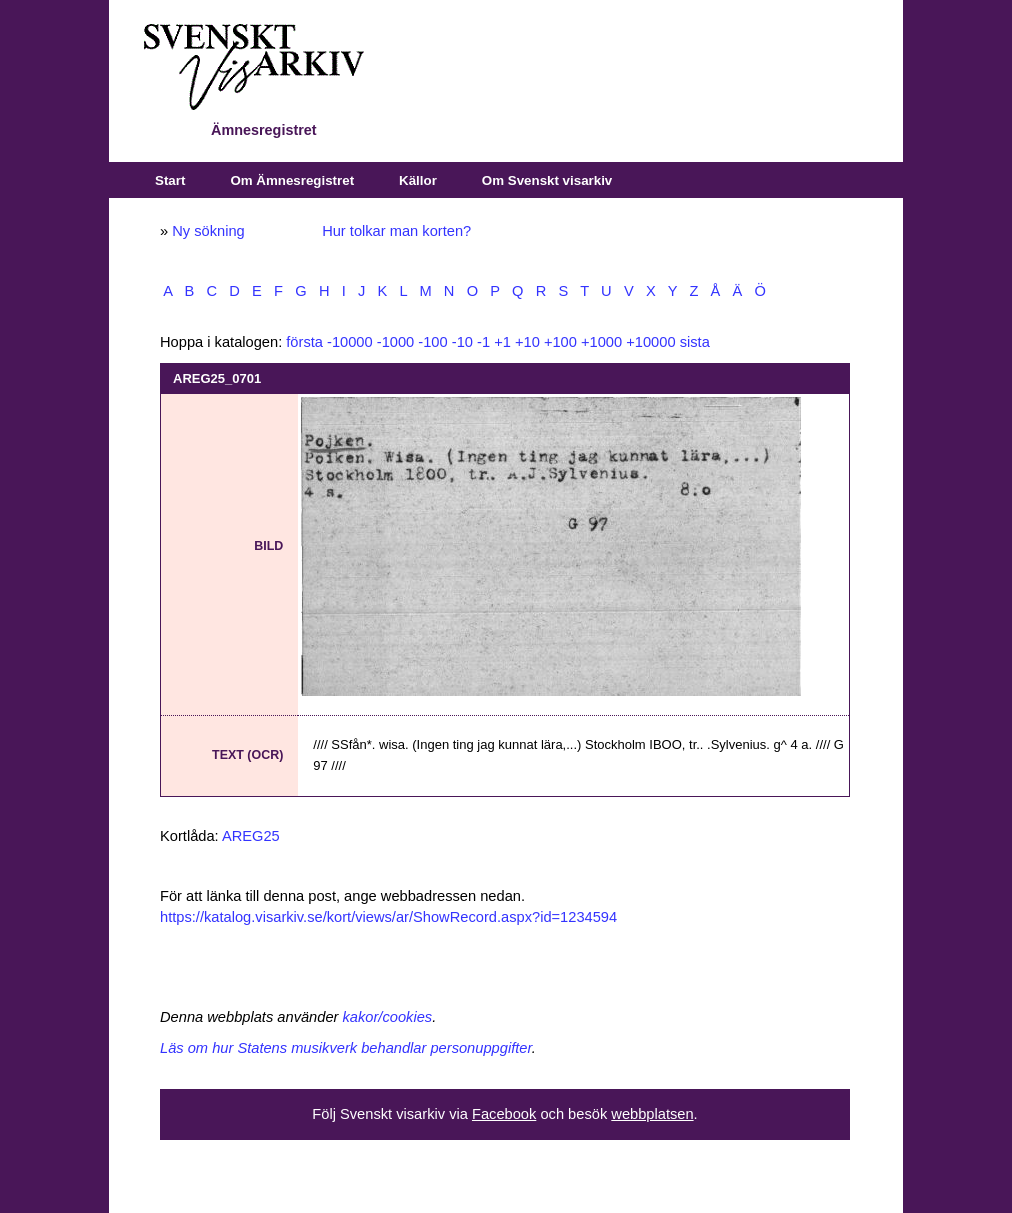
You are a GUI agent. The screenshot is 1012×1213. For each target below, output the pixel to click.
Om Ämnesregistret (292, 180)
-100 (432, 342)
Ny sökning (208, 231)
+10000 (650, 342)
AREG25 (251, 836)
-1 (483, 342)
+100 (560, 342)
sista (695, 342)
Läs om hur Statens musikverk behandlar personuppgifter (346, 1048)
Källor (418, 180)
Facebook (504, 1114)
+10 (527, 342)
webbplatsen (652, 1114)
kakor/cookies (388, 1017)
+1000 (601, 342)
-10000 (350, 342)
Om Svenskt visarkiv (547, 180)
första (304, 342)
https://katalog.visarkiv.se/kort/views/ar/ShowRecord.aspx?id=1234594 (388, 917)
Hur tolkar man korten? (396, 231)
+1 (502, 342)
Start (170, 180)
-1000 (396, 342)
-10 (462, 342)
